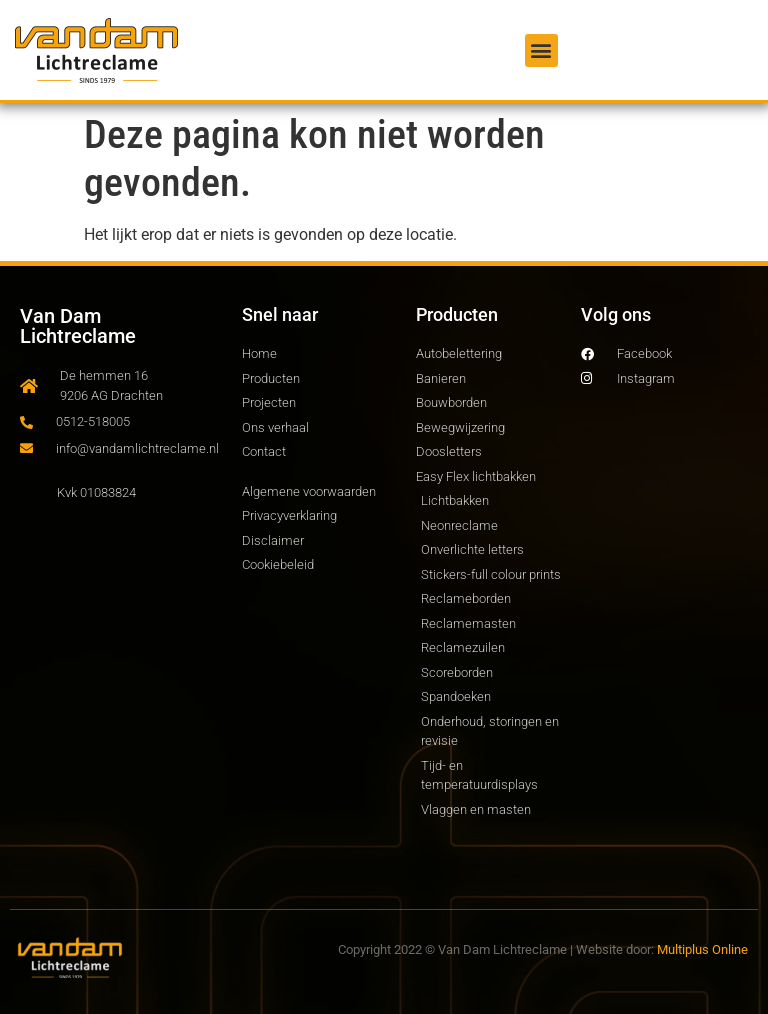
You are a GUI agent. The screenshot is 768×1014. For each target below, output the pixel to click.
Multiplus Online (702, 949)
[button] (541, 50)
